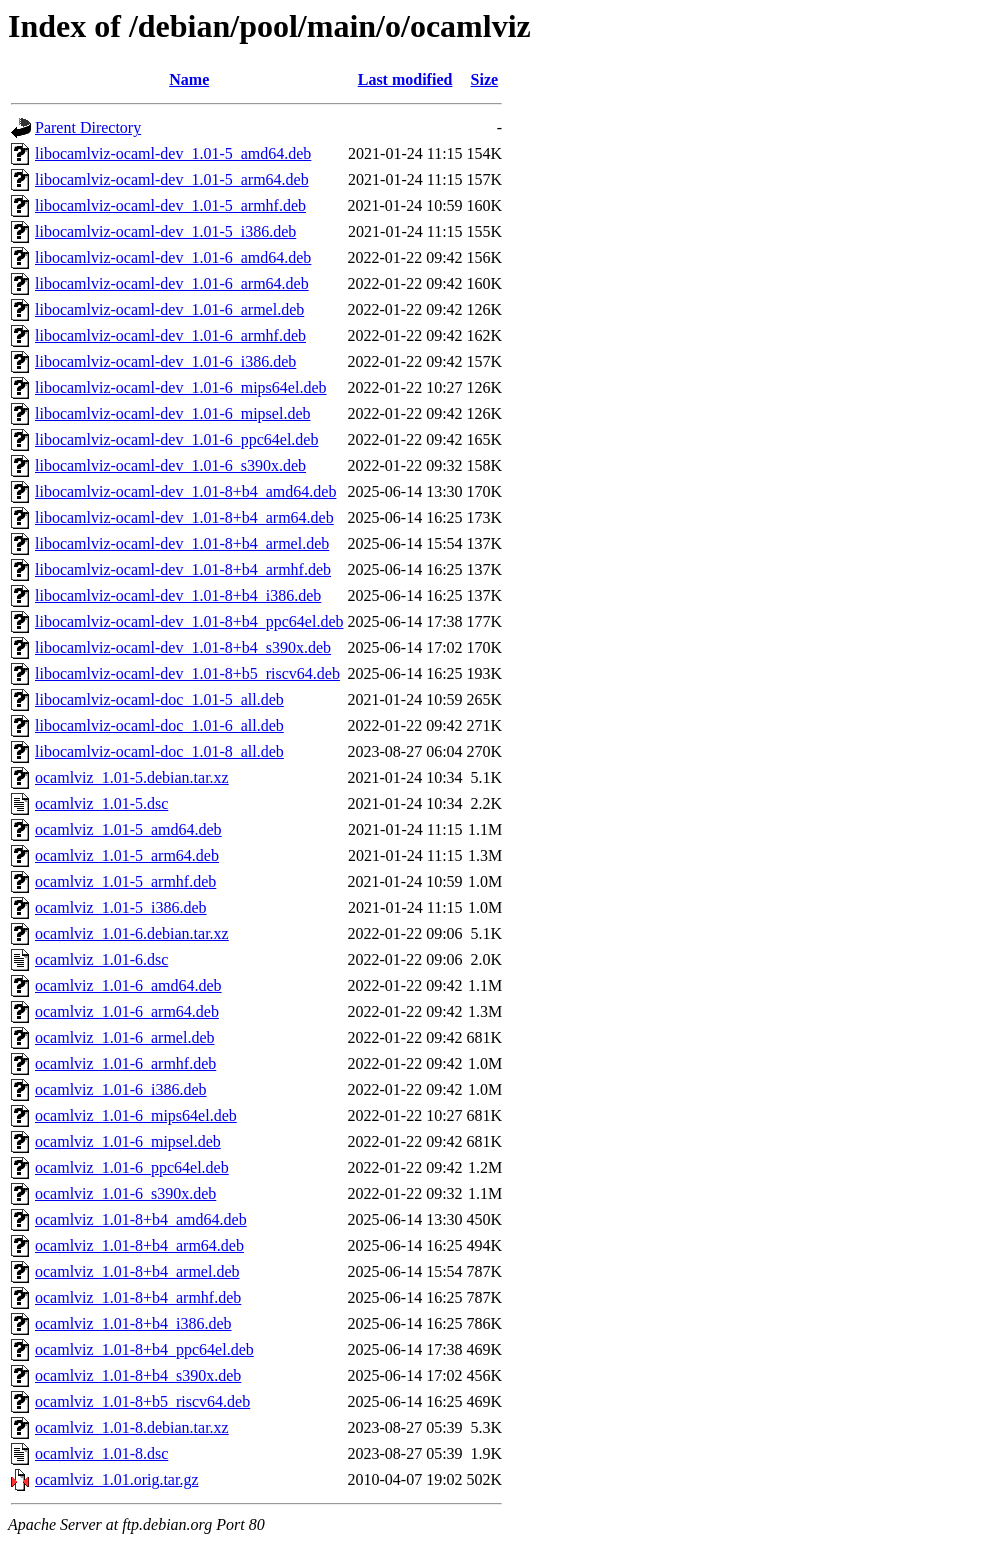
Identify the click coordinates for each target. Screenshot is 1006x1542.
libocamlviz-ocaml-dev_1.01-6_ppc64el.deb (176, 439)
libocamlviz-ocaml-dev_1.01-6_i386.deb (165, 361)
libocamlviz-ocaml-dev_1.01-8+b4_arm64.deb (184, 517)
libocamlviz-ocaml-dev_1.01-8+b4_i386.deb (178, 595)
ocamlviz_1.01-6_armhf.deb (125, 1063)
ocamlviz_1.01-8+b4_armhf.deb (138, 1297)
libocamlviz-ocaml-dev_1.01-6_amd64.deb (173, 257)
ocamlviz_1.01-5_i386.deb (121, 907)
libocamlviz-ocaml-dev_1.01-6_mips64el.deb (180, 387)
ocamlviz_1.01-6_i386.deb (121, 1089)
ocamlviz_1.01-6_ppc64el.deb (132, 1167)
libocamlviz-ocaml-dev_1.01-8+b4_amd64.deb (185, 491)
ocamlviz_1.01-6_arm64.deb (127, 1011)
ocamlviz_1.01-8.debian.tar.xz (132, 1427)
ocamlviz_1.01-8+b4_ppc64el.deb (144, 1349)
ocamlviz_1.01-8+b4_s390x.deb (138, 1375)
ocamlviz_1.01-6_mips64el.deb (136, 1115)
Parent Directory (88, 127)
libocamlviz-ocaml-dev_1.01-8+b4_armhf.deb (183, 569)
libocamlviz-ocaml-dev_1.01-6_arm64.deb (172, 283)
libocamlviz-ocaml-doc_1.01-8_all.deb (159, 751)
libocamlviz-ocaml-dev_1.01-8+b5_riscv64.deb (187, 673)
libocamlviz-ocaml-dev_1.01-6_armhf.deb (170, 335)
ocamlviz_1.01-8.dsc (101, 1453)
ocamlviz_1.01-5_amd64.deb (128, 829)
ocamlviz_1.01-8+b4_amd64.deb (141, 1219)
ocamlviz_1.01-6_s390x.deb (125, 1193)
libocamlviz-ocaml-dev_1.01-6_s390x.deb (170, 465)
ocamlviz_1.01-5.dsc (101, 803)
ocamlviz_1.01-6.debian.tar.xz (132, 933)
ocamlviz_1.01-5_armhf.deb (125, 881)
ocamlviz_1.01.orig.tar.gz (117, 1479)
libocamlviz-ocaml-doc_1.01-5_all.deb (159, 699)
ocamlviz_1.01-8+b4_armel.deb (137, 1271)
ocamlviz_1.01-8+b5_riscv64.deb (142, 1401)
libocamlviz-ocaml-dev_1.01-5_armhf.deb (170, 205)
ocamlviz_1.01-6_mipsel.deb (128, 1141)
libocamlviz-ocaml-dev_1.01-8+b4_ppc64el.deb (189, 621)
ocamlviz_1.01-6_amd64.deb (128, 985)
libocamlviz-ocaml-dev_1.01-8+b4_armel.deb (182, 543)
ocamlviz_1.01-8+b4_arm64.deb (139, 1245)
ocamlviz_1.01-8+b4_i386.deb (133, 1323)
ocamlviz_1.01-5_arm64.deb (127, 855)
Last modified (405, 79)
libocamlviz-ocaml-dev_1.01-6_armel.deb (169, 309)
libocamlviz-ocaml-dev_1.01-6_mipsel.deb (172, 413)
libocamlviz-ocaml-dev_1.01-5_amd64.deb (173, 153)
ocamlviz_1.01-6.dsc (101, 959)
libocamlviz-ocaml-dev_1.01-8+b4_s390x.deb (183, 647)
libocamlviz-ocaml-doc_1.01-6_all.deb (159, 725)
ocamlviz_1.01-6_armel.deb (125, 1037)
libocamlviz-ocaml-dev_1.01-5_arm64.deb (172, 179)
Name (189, 79)
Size (485, 79)
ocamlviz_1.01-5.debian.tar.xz (132, 777)
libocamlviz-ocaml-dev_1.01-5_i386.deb (165, 231)
